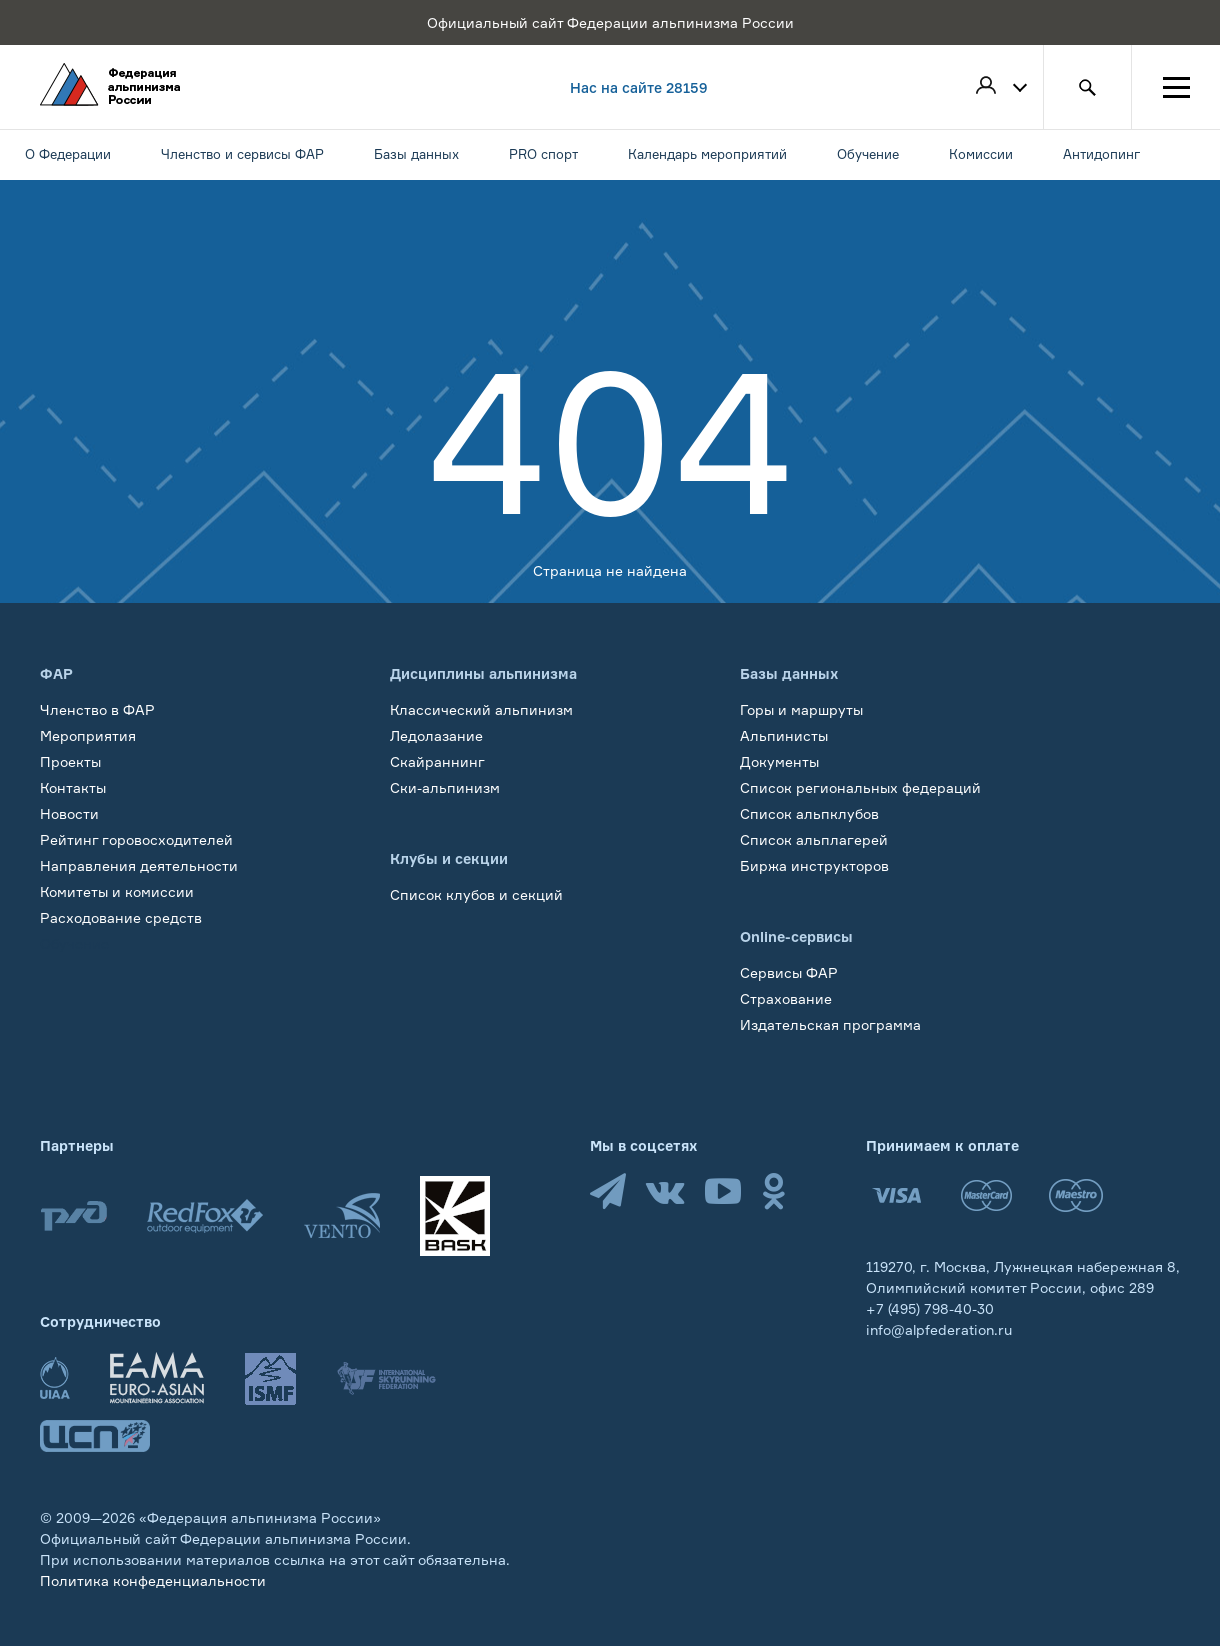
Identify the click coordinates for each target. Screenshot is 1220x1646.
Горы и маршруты (801, 709)
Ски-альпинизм (445, 787)
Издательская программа (830, 1024)
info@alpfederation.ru (939, 1329)
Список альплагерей (814, 839)
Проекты (70, 761)
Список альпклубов (809, 813)
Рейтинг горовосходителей (136, 839)
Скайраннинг (437, 761)
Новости (69, 813)
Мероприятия (88, 735)
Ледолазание (436, 735)
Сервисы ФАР (789, 972)
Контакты (73, 787)
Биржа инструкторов (814, 865)
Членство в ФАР (97, 709)
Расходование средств (121, 917)
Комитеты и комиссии (117, 891)
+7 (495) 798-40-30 (930, 1308)
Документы (779, 761)
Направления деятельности (139, 865)
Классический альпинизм (481, 709)
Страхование (786, 998)
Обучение (74, 943)
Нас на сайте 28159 (639, 87)
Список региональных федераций (860, 787)
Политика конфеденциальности (153, 1580)
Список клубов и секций (476, 894)
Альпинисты (784, 735)
